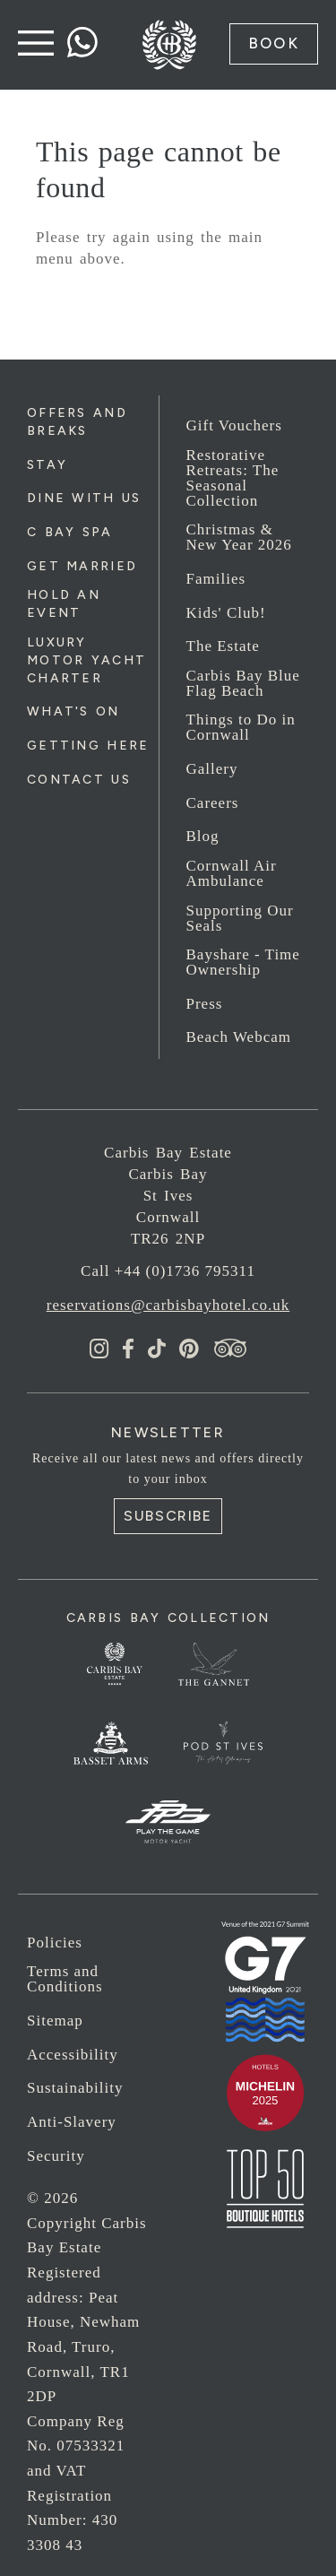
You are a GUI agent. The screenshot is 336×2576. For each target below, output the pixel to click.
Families (216, 578)
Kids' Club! (226, 612)
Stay (47, 465)
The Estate (223, 646)
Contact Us (79, 779)
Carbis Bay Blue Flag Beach (243, 683)
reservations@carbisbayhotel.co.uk (168, 1305)
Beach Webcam (238, 1037)
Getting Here (88, 745)
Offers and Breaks (77, 421)
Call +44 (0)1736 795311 (168, 1270)
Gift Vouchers (234, 425)
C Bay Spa (70, 532)
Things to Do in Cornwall (241, 727)
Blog (203, 836)
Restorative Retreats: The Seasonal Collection (233, 477)
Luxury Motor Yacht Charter (86, 660)
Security (56, 2156)
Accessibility (72, 2054)
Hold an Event (63, 603)
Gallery (212, 768)
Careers (212, 803)
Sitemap (55, 2020)
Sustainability (75, 2087)
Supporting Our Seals (240, 918)
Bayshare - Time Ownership (243, 962)
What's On (73, 711)
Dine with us (84, 498)
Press (204, 1003)
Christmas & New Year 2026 (239, 537)
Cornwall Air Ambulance (231, 873)
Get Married (82, 566)
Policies (54, 1942)
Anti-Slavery (71, 2121)
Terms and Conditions (65, 1979)
